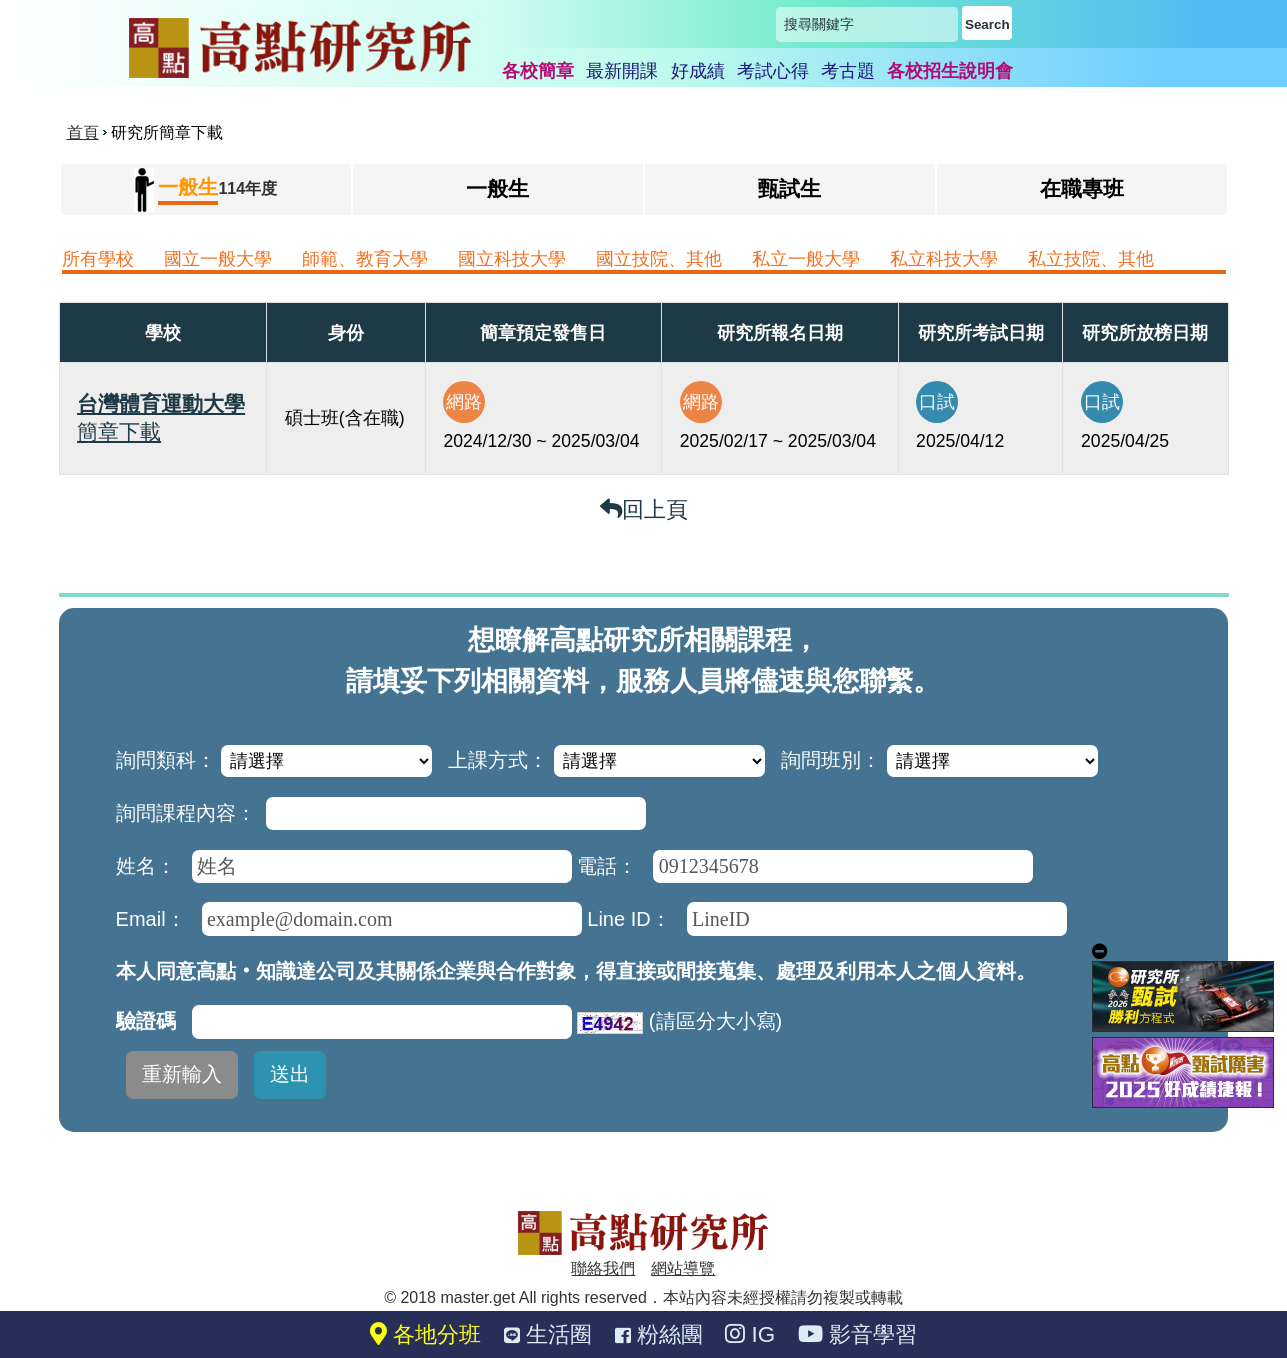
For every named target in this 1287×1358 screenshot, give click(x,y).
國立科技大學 (512, 259)
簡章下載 (119, 431)
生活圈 (548, 1334)
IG (750, 1334)
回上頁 (644, 509)
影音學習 (857, 1334)
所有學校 (98, 259)
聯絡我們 (603, 1268)
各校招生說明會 (950, 71)
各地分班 (425, 1334)
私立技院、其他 (1091, 259)
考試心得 (773, 71)
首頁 (83, 132)
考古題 (848, 71)
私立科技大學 (944, 259)
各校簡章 (538, 71)
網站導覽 (683, 1268)
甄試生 (789, 188)
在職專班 (1082, 188)
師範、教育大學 (365, 259)
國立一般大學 (218, 259)
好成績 (698, 71)
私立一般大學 (806, 259)
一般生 (497, 188)
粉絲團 (659, 1334)
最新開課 (622, 71)
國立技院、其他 (659, 259)
